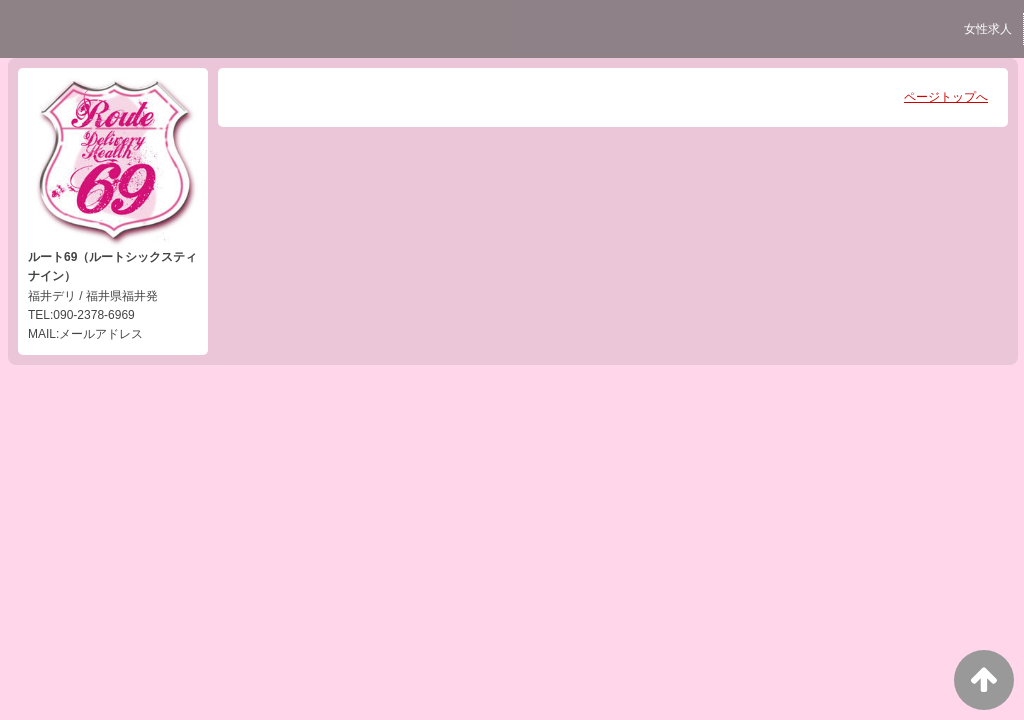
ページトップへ (946, 97)
